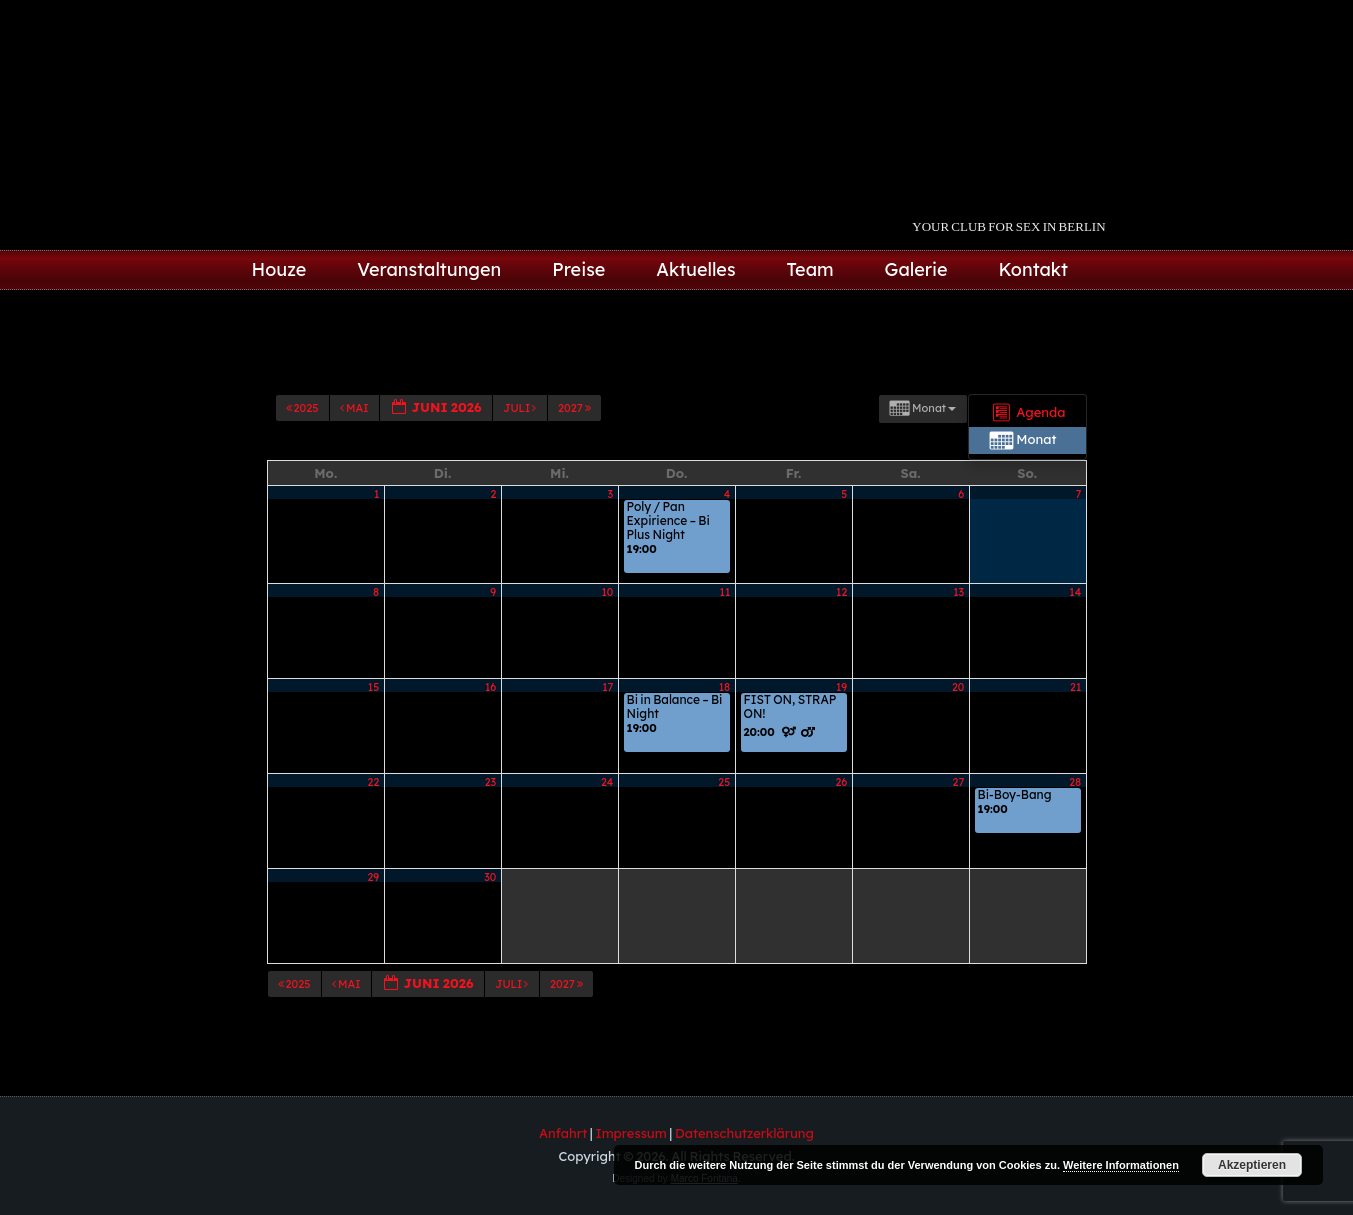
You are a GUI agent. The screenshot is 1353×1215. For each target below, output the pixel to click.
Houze (279, 269)
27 (959, 819)
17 (607, 724)
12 (841, 629)
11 (725, 629)
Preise (578, 269)
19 (841, 724)
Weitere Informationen (1121, 1165)
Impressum (630, 1133)
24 (607, 819)
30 (490, 914)
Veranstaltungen (429, 269)
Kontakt (1033, 269)
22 (374, 819)
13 (958, 629)
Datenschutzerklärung (744, 1133)
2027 (575, 480)
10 (607, 629)
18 (725, 724)
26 (841, 819)
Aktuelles (695, 269)
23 (490, 819)
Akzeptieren (1252, 1165)
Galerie (916, 269)
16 (490, 724)
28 (1075, 819)
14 (1075, 629)
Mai (355, 480)
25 (724, 819)
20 (958, 724)
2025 (303, 480)
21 (1075, 724)
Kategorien (356, 436)
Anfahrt (563, 1133)
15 (373, 724)
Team (810, 269)
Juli (520, 480)
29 (374, 914)
